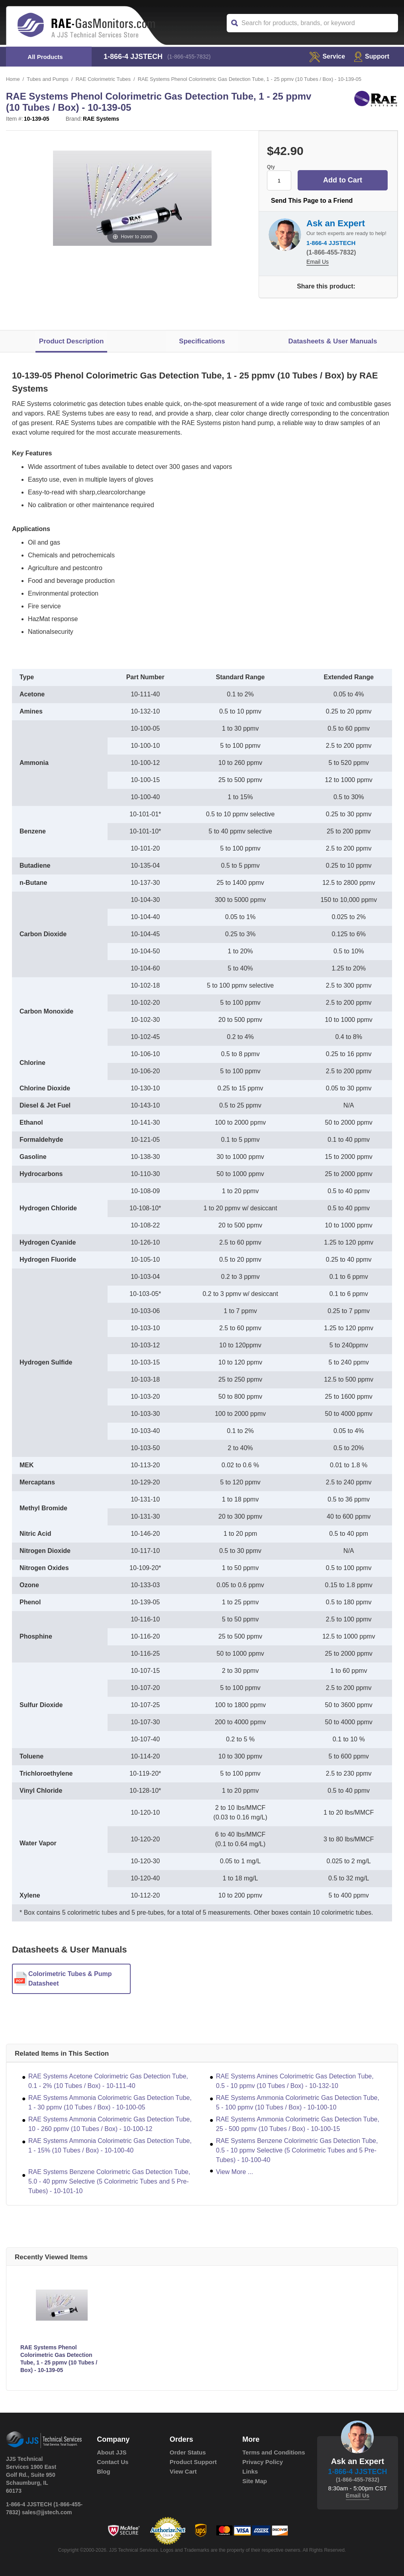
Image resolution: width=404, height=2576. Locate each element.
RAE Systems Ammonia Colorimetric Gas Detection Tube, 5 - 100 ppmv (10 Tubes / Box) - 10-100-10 (297, 2102)
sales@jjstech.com (47, 2512)
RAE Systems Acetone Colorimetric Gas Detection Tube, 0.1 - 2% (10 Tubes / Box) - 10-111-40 (108, 2081)
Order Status (188, 2452)
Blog (103, 2471)
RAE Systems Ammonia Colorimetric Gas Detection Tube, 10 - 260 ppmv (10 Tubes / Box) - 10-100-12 (110, 2124)
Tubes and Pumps (48, 79)
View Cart (183, 2471)
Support (371, 56)
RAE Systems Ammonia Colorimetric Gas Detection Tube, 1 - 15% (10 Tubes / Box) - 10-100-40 (110, 2145)
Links (250, 2471)
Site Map (254, 2481)
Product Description (71, 341)
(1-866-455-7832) (189, 56)
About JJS (111, 2452)
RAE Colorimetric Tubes (103, 79)
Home (13, 79)
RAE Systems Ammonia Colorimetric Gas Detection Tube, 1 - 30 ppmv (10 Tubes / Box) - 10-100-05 (110, 2102)
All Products (45, 56)
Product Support (193, 2461)
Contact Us (112, 2461)
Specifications (202, 341)
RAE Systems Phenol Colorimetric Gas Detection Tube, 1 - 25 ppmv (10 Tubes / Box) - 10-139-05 (58, 2358)
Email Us (317, 262)
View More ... (234, 2171)
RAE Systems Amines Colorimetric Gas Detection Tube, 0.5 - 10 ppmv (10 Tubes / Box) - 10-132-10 (295, 2081)
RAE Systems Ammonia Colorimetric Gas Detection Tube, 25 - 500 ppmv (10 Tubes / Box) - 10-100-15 (297, 2124)
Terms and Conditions (273, 2452)
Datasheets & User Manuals (332, 341)
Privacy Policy (262, 2461)
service (327, 56)
